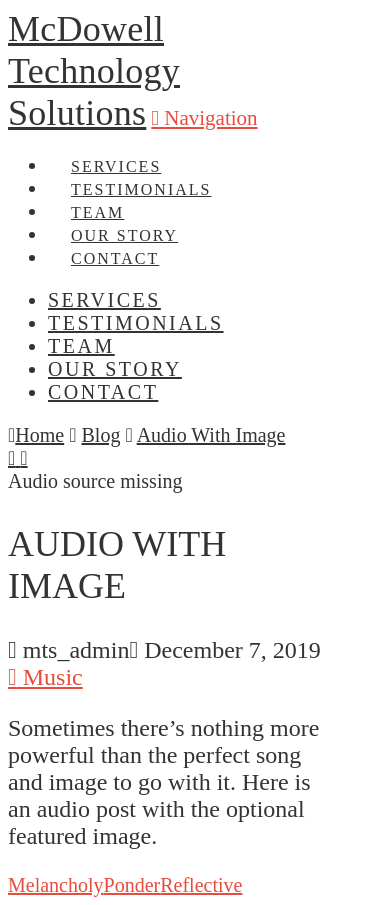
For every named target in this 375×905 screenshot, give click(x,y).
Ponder (132, 885)
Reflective (201, 885)
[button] (204, 118)
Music (45, 677)
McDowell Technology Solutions (94, 71)
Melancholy (56, 885)
